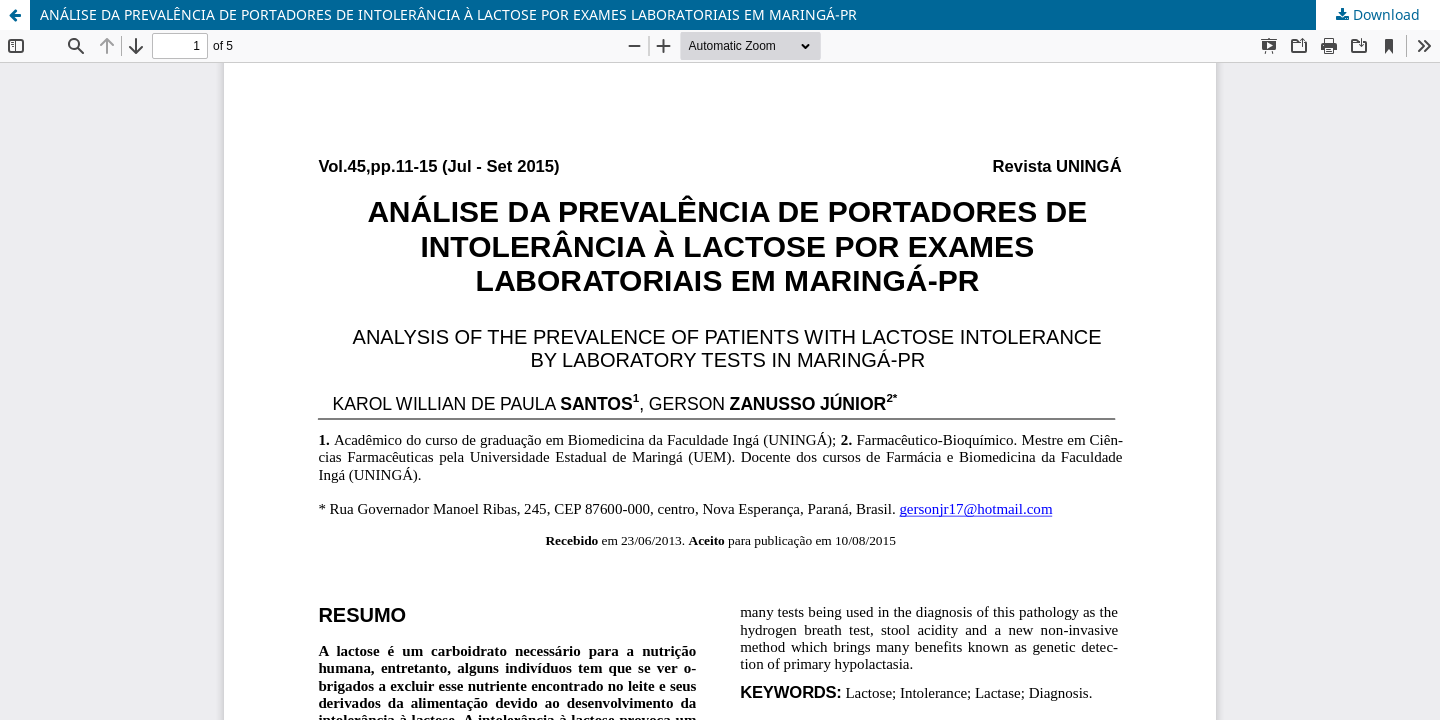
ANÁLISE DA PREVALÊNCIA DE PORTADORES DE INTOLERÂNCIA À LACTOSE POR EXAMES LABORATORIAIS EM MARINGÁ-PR (448, 14)
